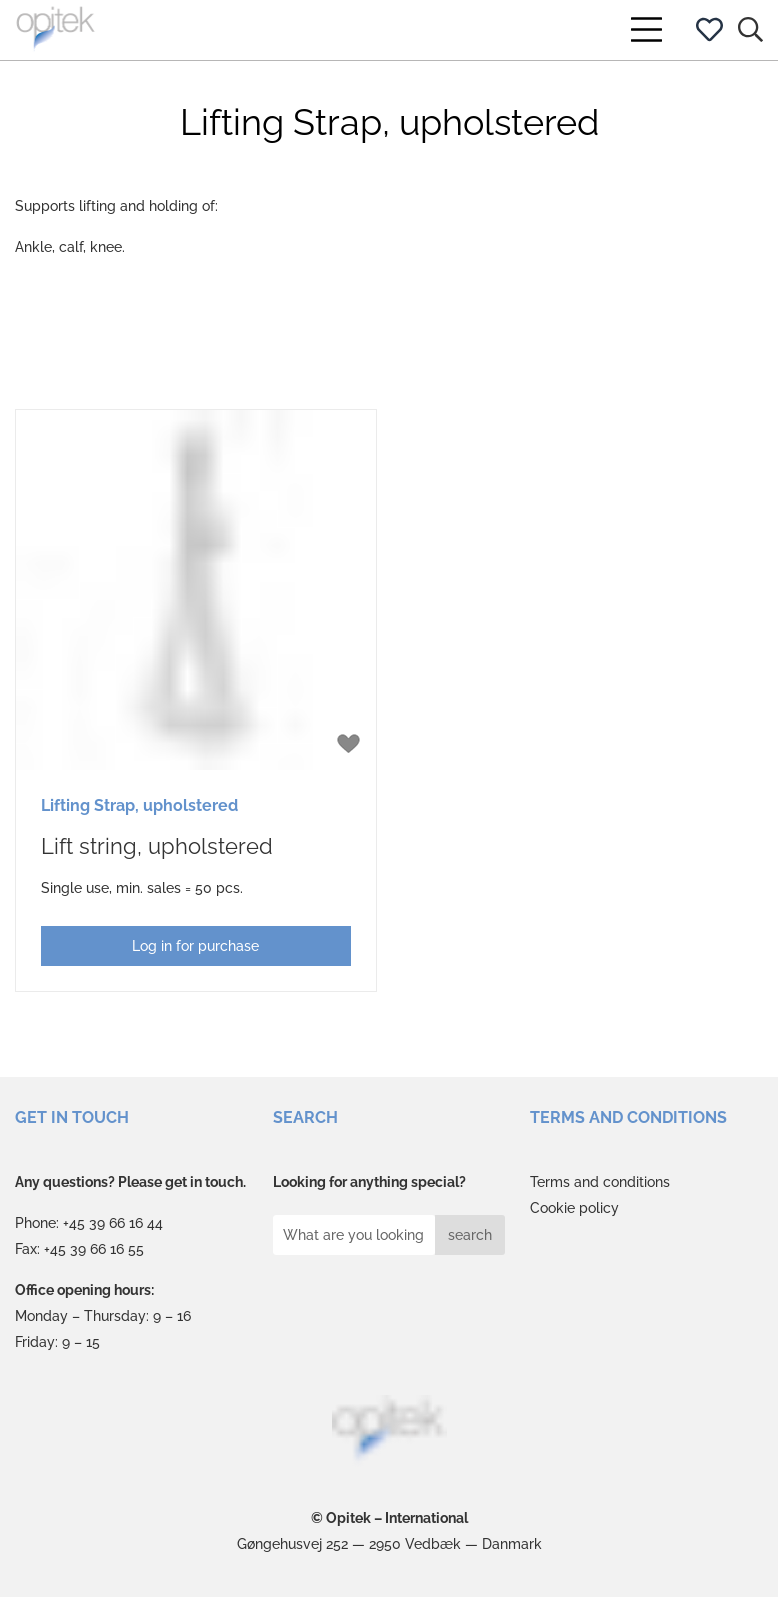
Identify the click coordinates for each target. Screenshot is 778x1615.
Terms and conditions (600, 1182)
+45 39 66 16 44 (113, 1223)
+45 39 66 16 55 (94, 1249)
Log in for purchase (195, 946)
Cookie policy (574, 1208)
